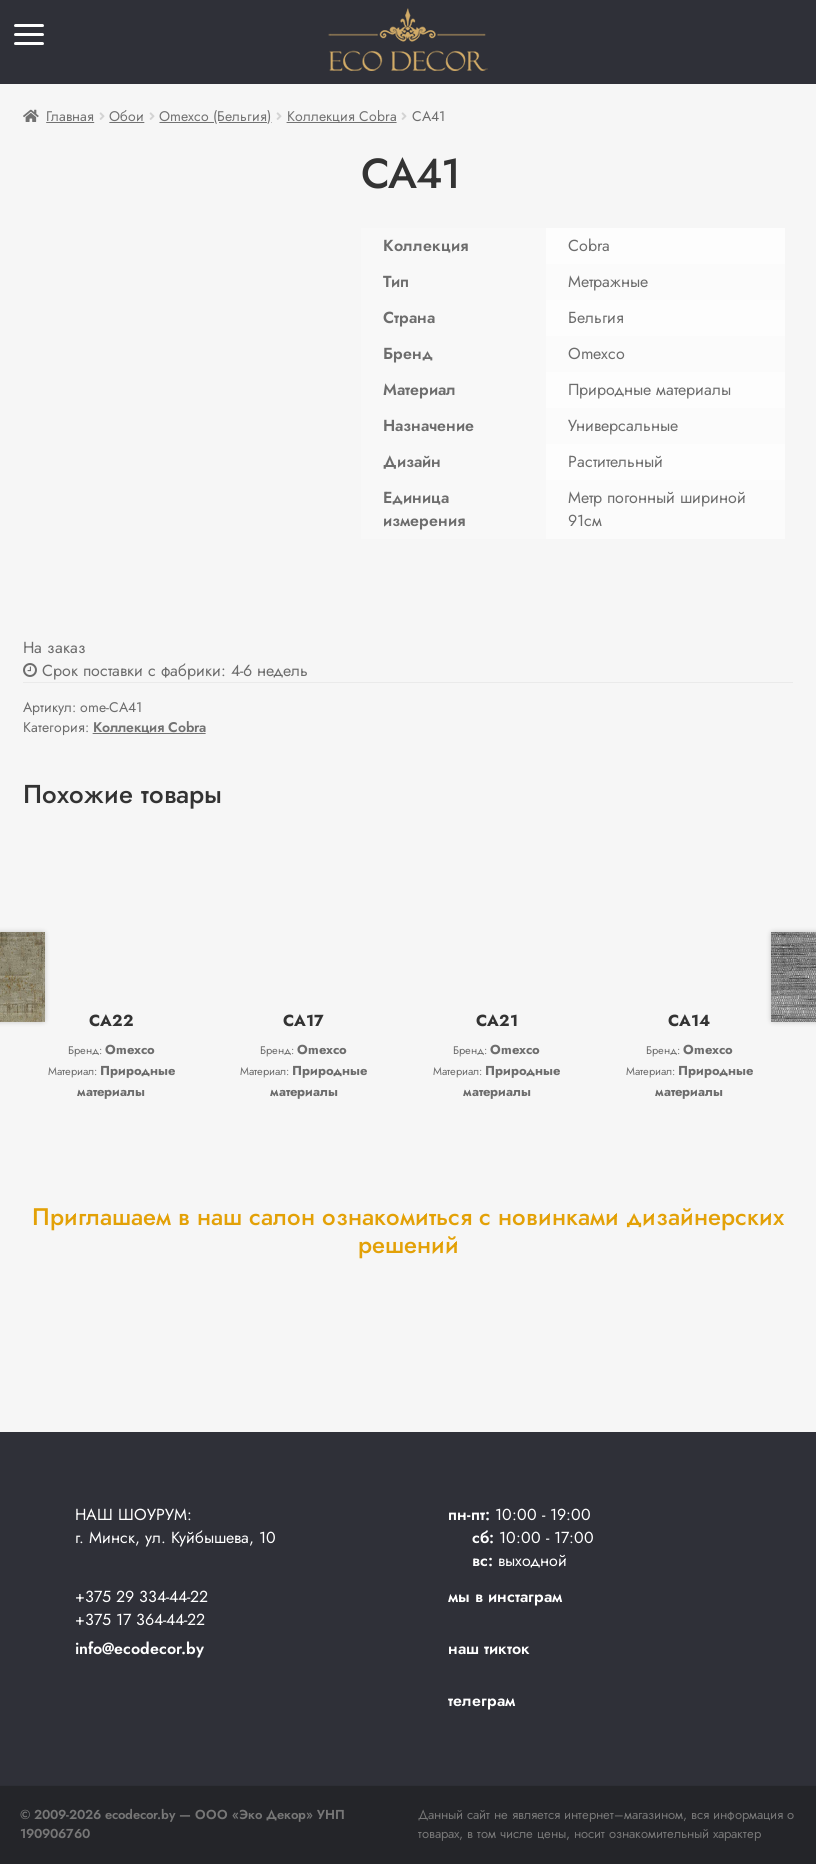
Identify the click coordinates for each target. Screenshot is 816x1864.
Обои (126, 116)
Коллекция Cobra (342, 116)
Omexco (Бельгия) (215, 116)
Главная (70, 116)
